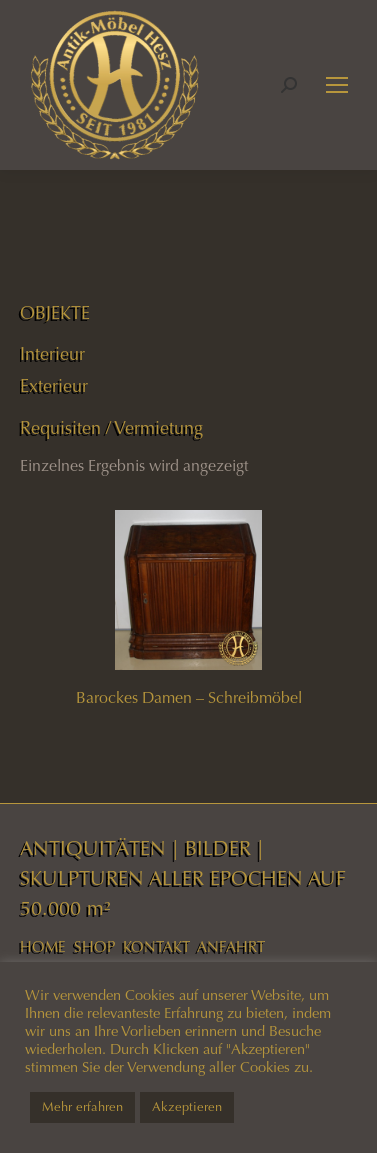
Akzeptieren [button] (187, 1107)
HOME (43, 947)
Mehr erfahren (82, 1107)
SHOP (94, 947)
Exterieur (54, 386)
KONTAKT (156, 947)
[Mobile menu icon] (337, 85)
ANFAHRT (231, 947)
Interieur (52, 354)
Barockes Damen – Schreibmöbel (189, 697)
